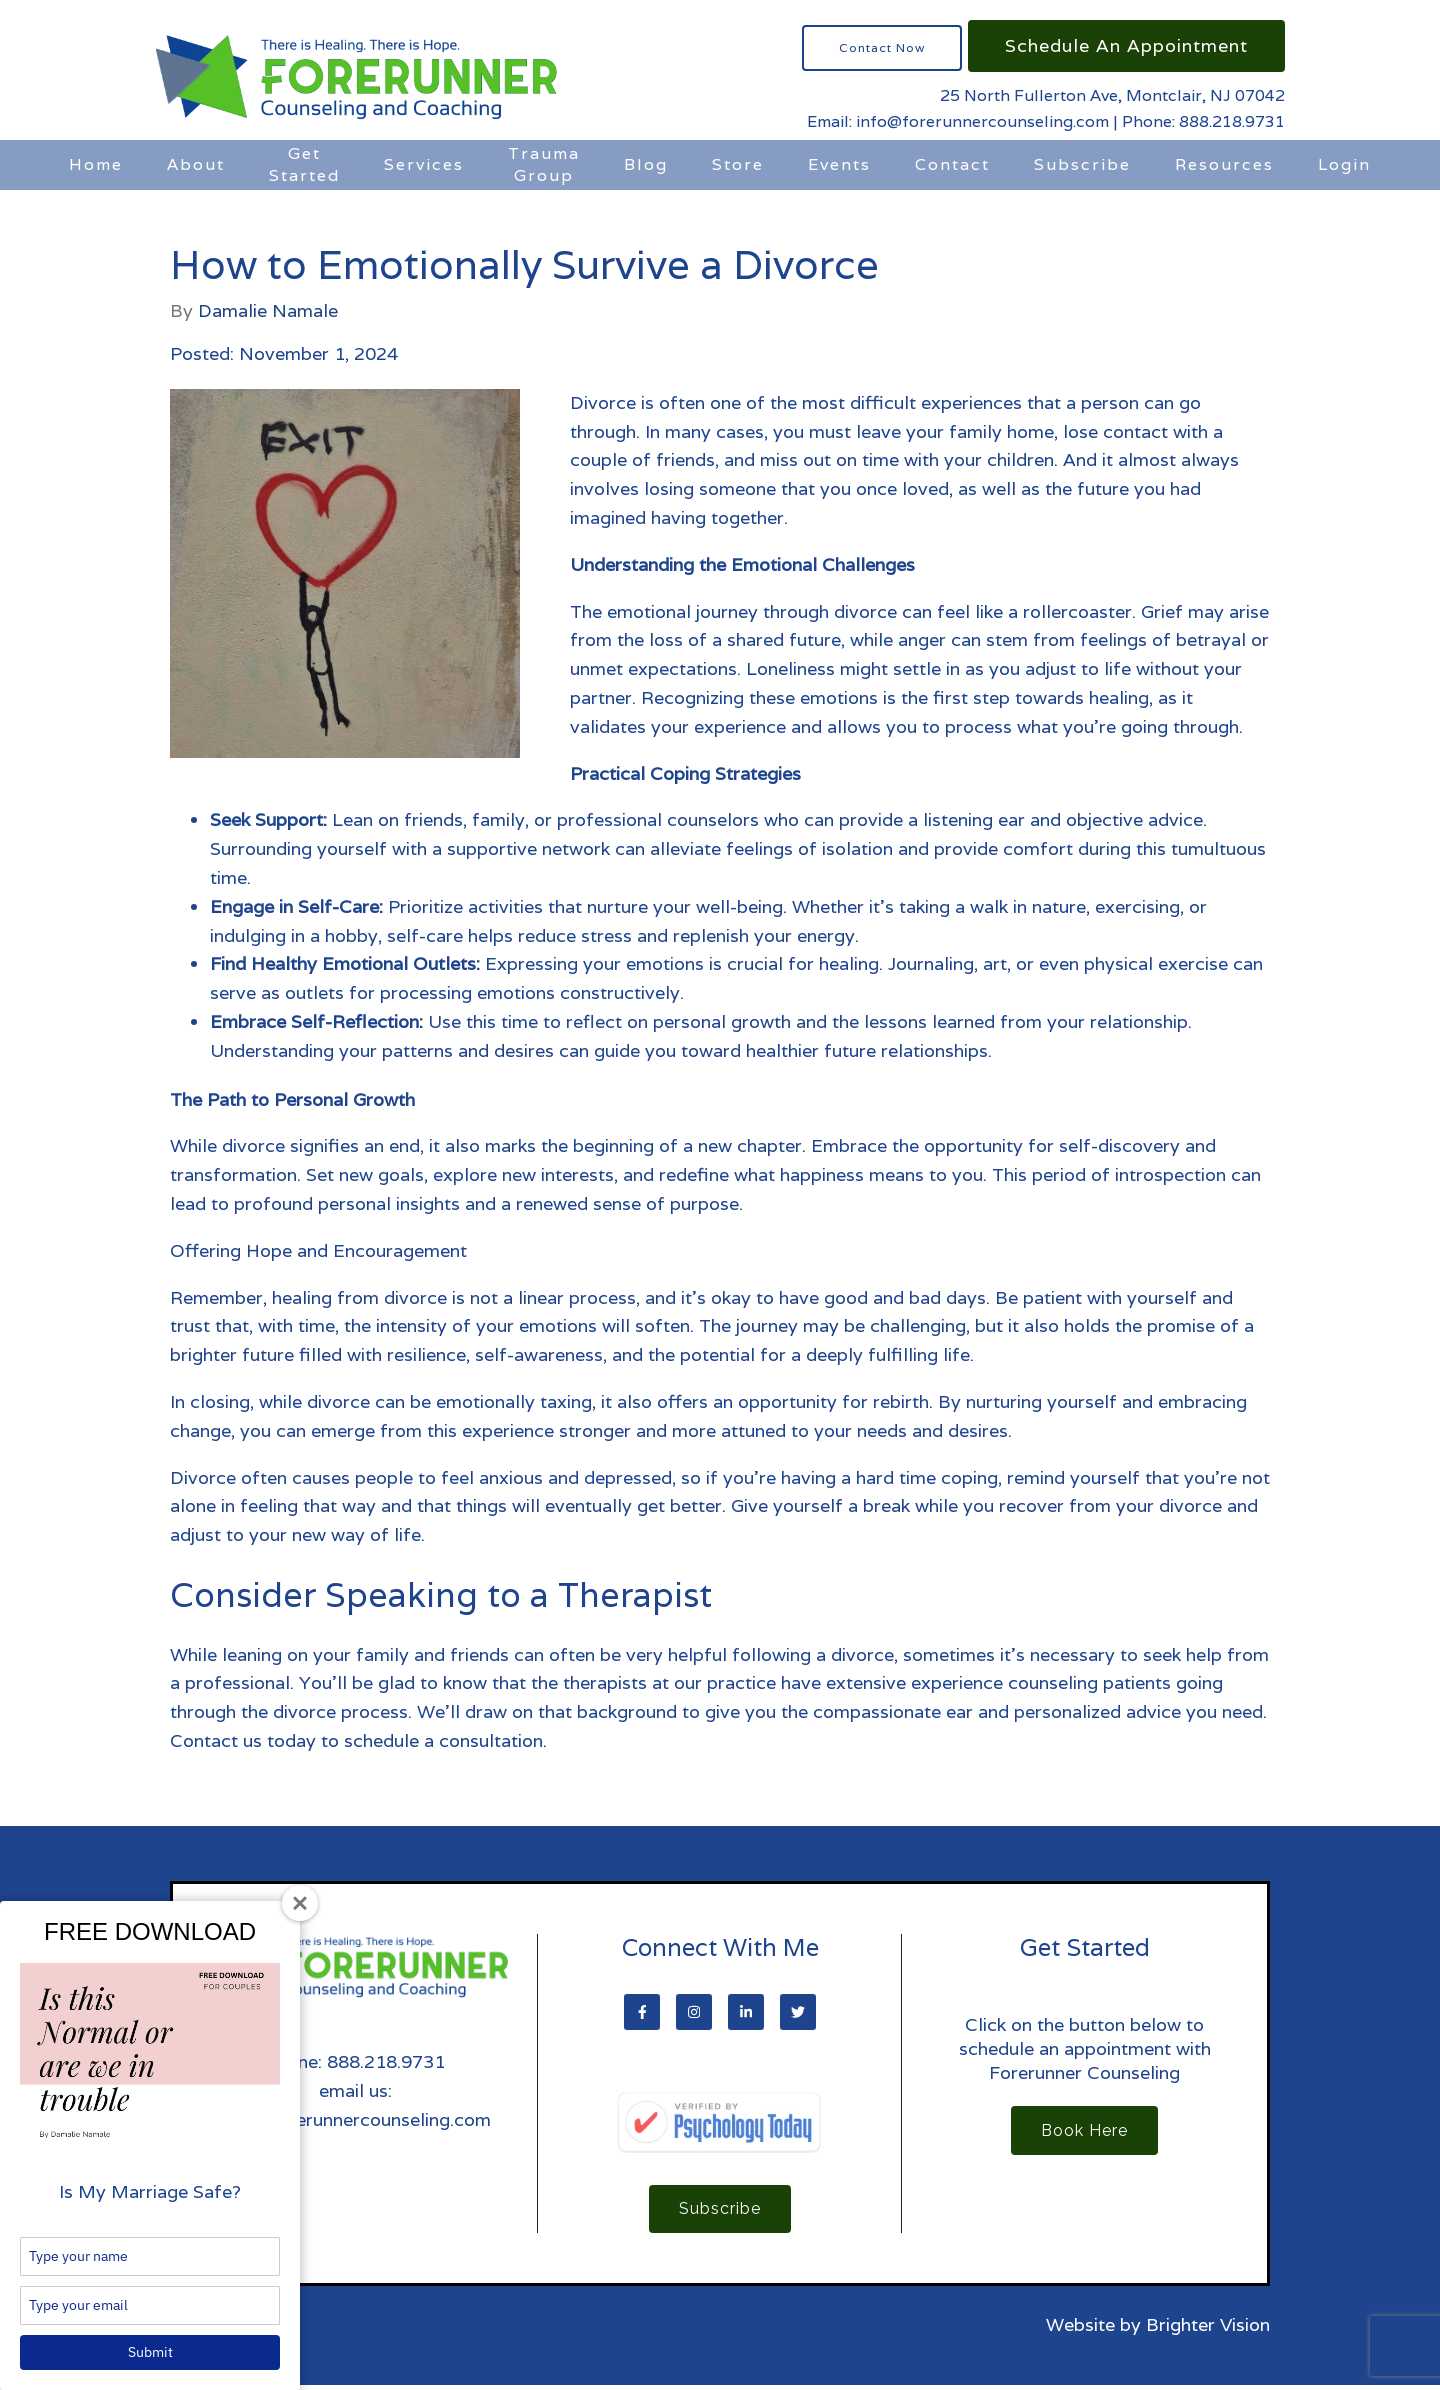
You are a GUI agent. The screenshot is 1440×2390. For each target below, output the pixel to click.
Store (738, 164)
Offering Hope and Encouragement (318, 1250)
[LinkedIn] (746, 2012)
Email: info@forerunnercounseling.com (958, 121)
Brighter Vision (1208, 2329)
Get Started (304, 164)
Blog (646, 164)
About (196, 164)
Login (1344, 164)
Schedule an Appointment (1126, 45)
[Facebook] (642, 2012)
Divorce (203, 1477)
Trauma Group (544, 164)
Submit (150, 2352)
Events (839, 164)
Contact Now (882, 47)
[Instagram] (694, 2012)
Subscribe (1082, 164)
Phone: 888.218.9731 (1203, 121)
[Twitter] (798, 2012)
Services (424, 164)
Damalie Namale (268, 311)
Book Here (1084, 2132)
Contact (952, 164)
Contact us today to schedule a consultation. (358, 1740)
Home (96, 164)
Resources (1224, 164)
